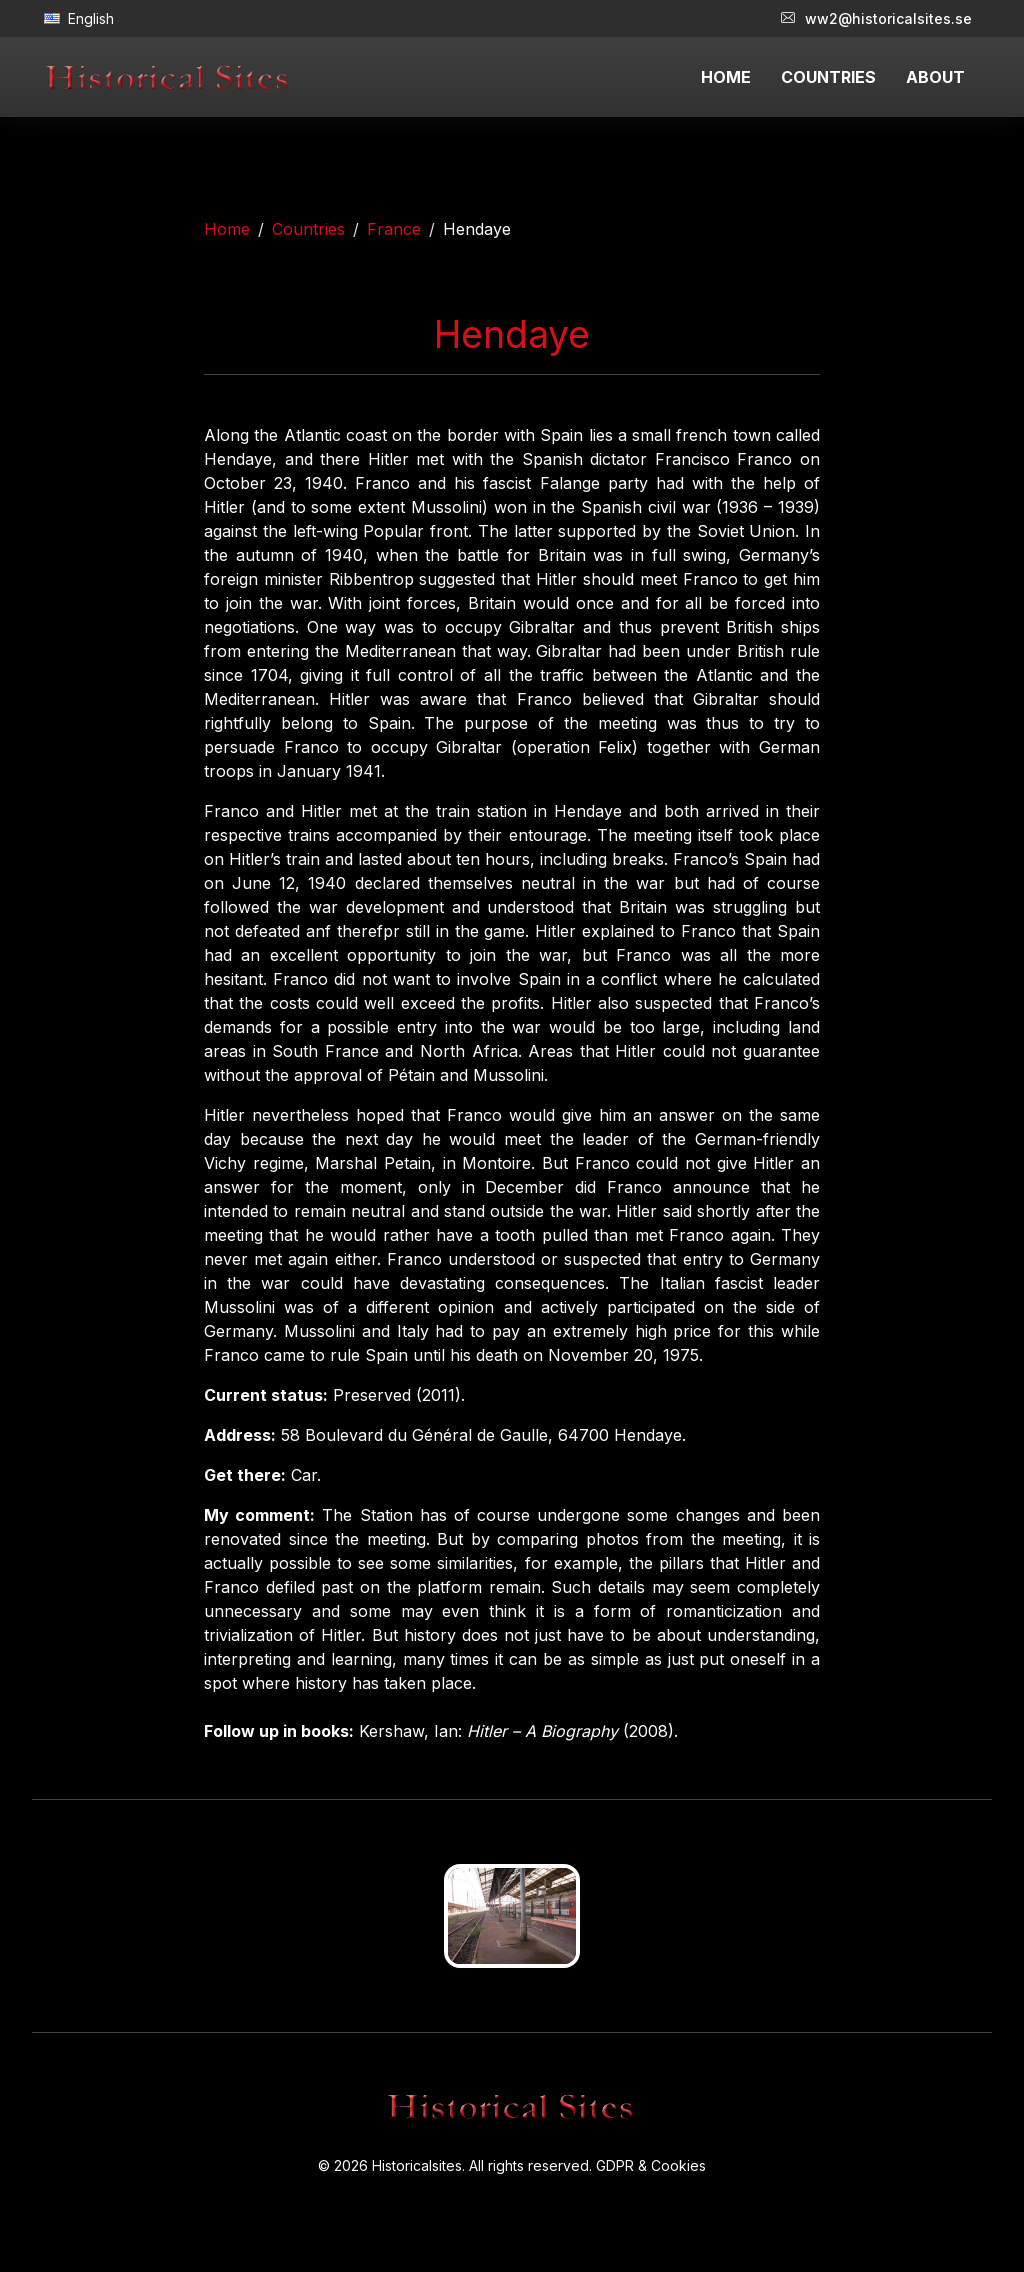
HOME (726, 77)
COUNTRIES (828, 77)
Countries (308, 229)
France (394, 229)
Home (227, 229)
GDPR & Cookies (651, 2165)
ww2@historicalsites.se (876, 18)
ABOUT (935, 77)
